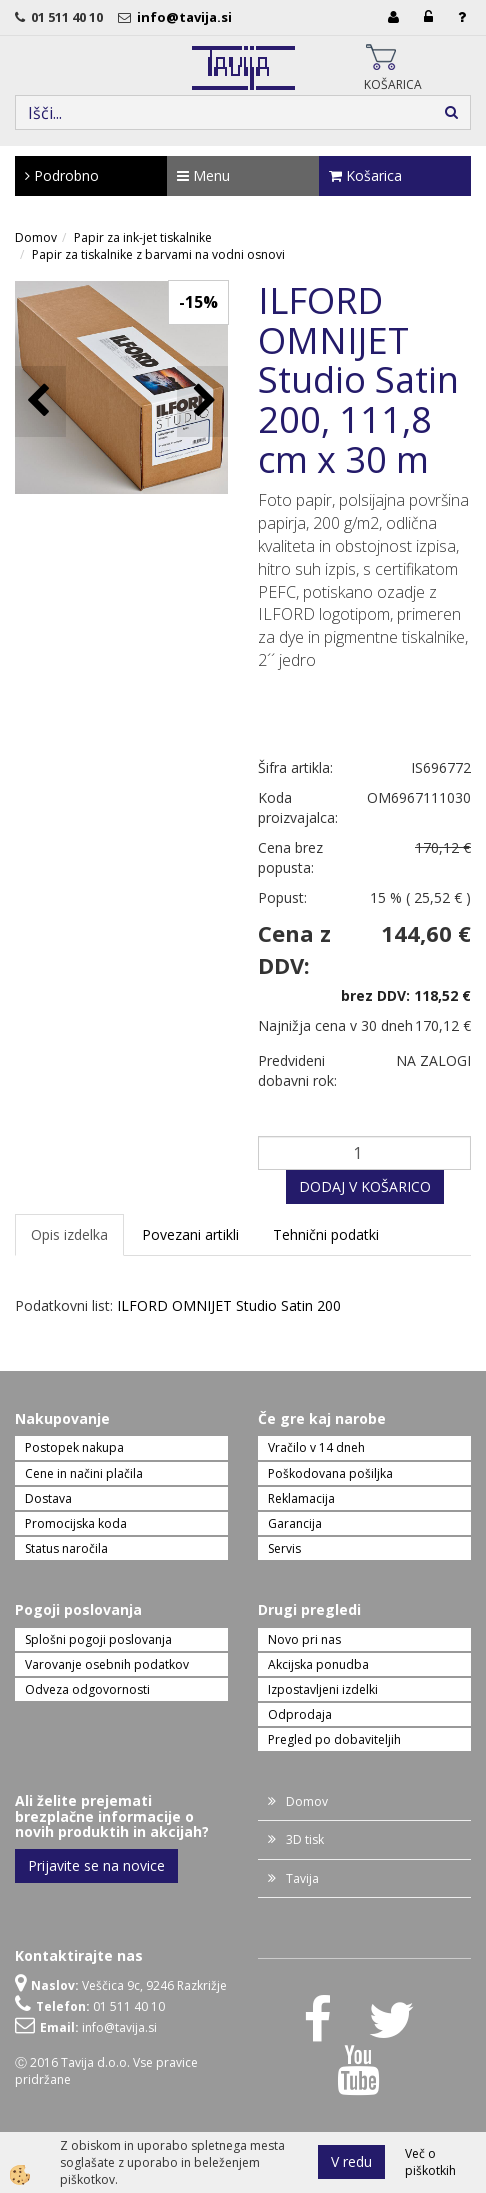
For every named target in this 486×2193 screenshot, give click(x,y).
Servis (284, 1548)
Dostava (48, 1498)
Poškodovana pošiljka (330, 1473)
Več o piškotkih (430, 2162)
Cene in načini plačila (84, 1473)
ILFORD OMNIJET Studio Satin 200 (229, 1305)
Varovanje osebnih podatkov (107, 1664)
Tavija (302, 1878)
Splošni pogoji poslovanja (98, 1639)
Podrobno (62, 175)
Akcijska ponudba (318, 1664)
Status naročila (66, 1548)
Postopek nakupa (74, 1447)
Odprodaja (300, 1714)
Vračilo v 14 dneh (316, 1447)
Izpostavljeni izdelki (323, 1689)
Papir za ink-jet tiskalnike (143, 237)
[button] (202, 401)
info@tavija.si (187, 17)
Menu (203, 175)
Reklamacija (301, 1498)
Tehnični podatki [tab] (326, 1234)
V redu (351, 2161)
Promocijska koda (76, 1523)
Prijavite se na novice (96, 1865)
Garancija (295, 1523)
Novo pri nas (304, 1639)
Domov (36, 237)
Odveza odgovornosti (87, 1689)
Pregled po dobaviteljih (334, 1739)
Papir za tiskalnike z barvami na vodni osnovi (158, 254)
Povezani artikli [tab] (190, 1234)
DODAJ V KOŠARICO (365, 1186)
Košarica (365, 175)
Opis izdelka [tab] (69, 1234)
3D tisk (305, 1839)
